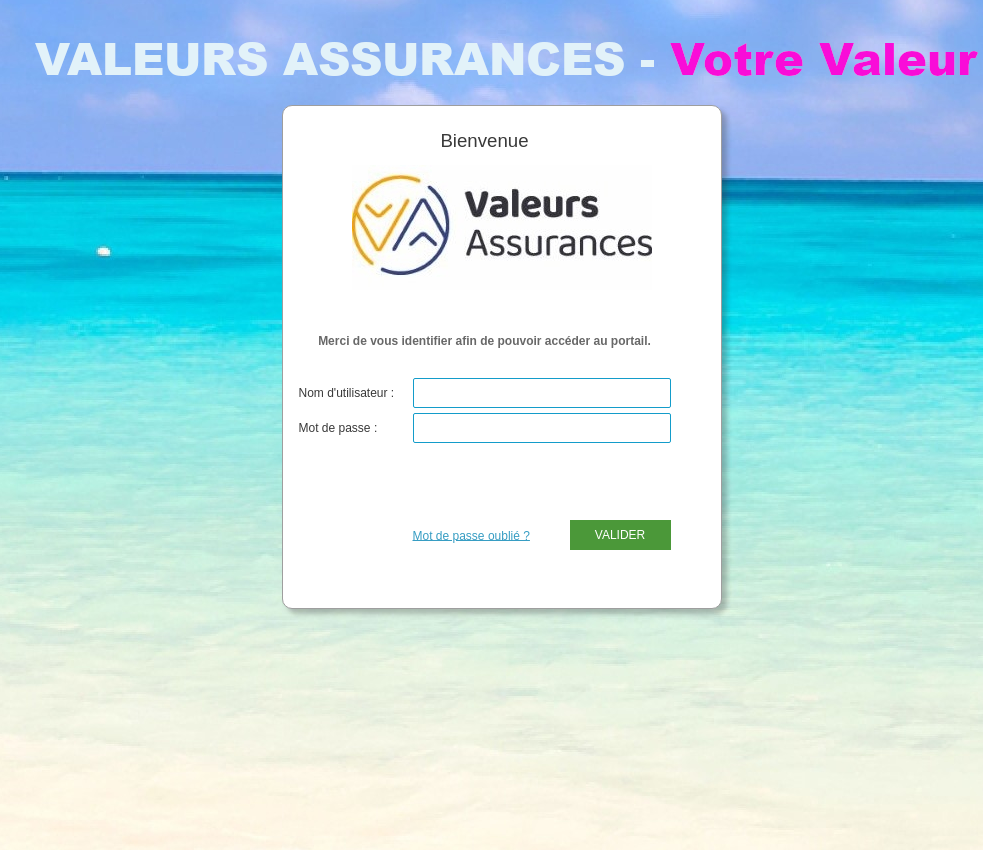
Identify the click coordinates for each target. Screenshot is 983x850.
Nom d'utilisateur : (347, 393)
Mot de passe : (338, 428)
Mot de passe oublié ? (471, 535)
